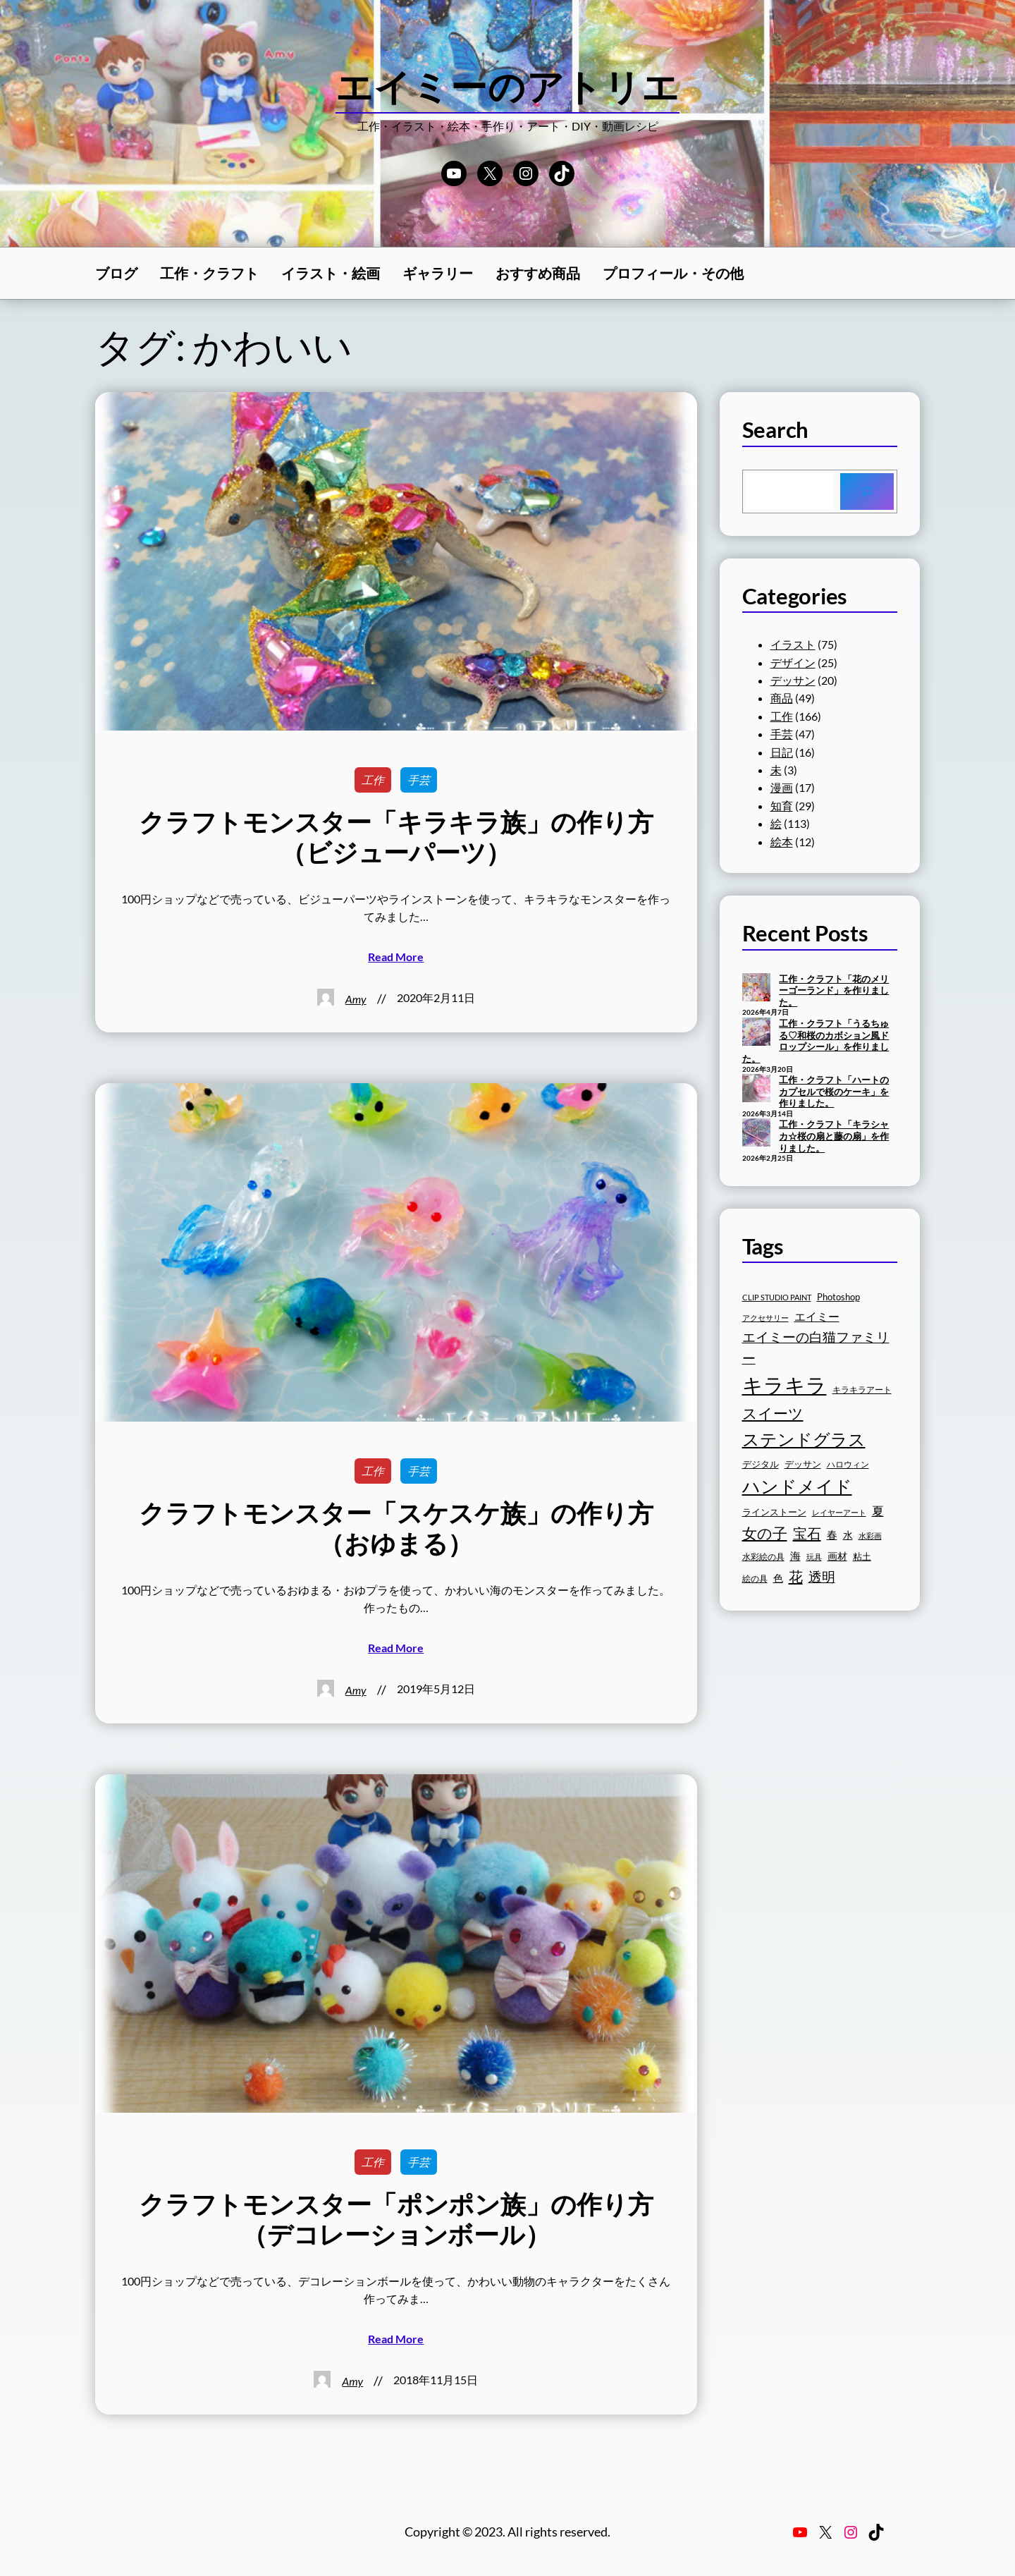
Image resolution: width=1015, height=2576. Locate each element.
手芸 (418, 779)
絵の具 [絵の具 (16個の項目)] (755, 1578)
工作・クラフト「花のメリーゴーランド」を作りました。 (834, 990)
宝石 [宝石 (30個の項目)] (807, 1533)
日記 (781, 752)
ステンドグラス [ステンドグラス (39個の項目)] (804, 1439)
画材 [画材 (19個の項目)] (837, 1556)
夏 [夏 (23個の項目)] (878, 1511)
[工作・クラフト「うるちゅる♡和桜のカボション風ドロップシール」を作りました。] (756, 1033)
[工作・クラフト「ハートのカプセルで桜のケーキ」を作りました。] (756, 1089)
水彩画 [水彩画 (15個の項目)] (870, 1535)
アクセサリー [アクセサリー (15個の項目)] (765, 1317)
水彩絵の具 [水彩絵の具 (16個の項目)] (763, 1556)
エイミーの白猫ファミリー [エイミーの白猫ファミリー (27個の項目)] (816, 1347)
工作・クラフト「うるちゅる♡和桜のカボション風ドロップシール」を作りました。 (816, 1041)
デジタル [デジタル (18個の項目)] (760, 1464)
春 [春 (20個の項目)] (832, 1535)
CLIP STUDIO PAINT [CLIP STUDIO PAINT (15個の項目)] (776, 1297)
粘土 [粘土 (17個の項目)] (862, 1556)
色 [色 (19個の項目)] (778, 1578)
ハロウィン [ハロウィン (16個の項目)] (848, 1464)
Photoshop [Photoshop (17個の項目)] (838, 1297)
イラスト (793, 644)
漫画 (781, 787)
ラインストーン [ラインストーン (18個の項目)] (774, 1512)
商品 (781, 697)
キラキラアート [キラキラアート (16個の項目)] (862, 1389)
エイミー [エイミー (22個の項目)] (816, 1316)
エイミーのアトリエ (508, 86)
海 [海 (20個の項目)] (795, 1556)
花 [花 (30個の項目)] (796, 1576)
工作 (373, 779)
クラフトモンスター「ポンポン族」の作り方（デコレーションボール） (396, 2219)
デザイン (793, 662)
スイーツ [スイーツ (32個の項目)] (773, 1413)
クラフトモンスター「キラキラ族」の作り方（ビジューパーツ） (396, 837)
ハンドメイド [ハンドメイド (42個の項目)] (797, 1486)
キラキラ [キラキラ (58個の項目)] (784, 1384)
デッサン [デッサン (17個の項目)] (803, 1464)
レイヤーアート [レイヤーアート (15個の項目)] (839, 1512)
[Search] (867, 491)
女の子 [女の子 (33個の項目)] (764, 1533)
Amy (356, 999)
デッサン (793, 680)
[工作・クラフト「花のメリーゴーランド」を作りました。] (756, 988)
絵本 (781, 841)
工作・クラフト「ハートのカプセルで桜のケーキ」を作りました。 (834, 1091)
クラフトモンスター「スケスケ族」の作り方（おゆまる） (396, 1528)
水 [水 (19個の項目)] (848, 1535)
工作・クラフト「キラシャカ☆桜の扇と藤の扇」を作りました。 (834, 1135)
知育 (781, 805)
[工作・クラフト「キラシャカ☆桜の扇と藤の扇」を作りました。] (756, 1133)
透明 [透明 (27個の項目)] (821, 1576)
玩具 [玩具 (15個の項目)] (814, 1556)
